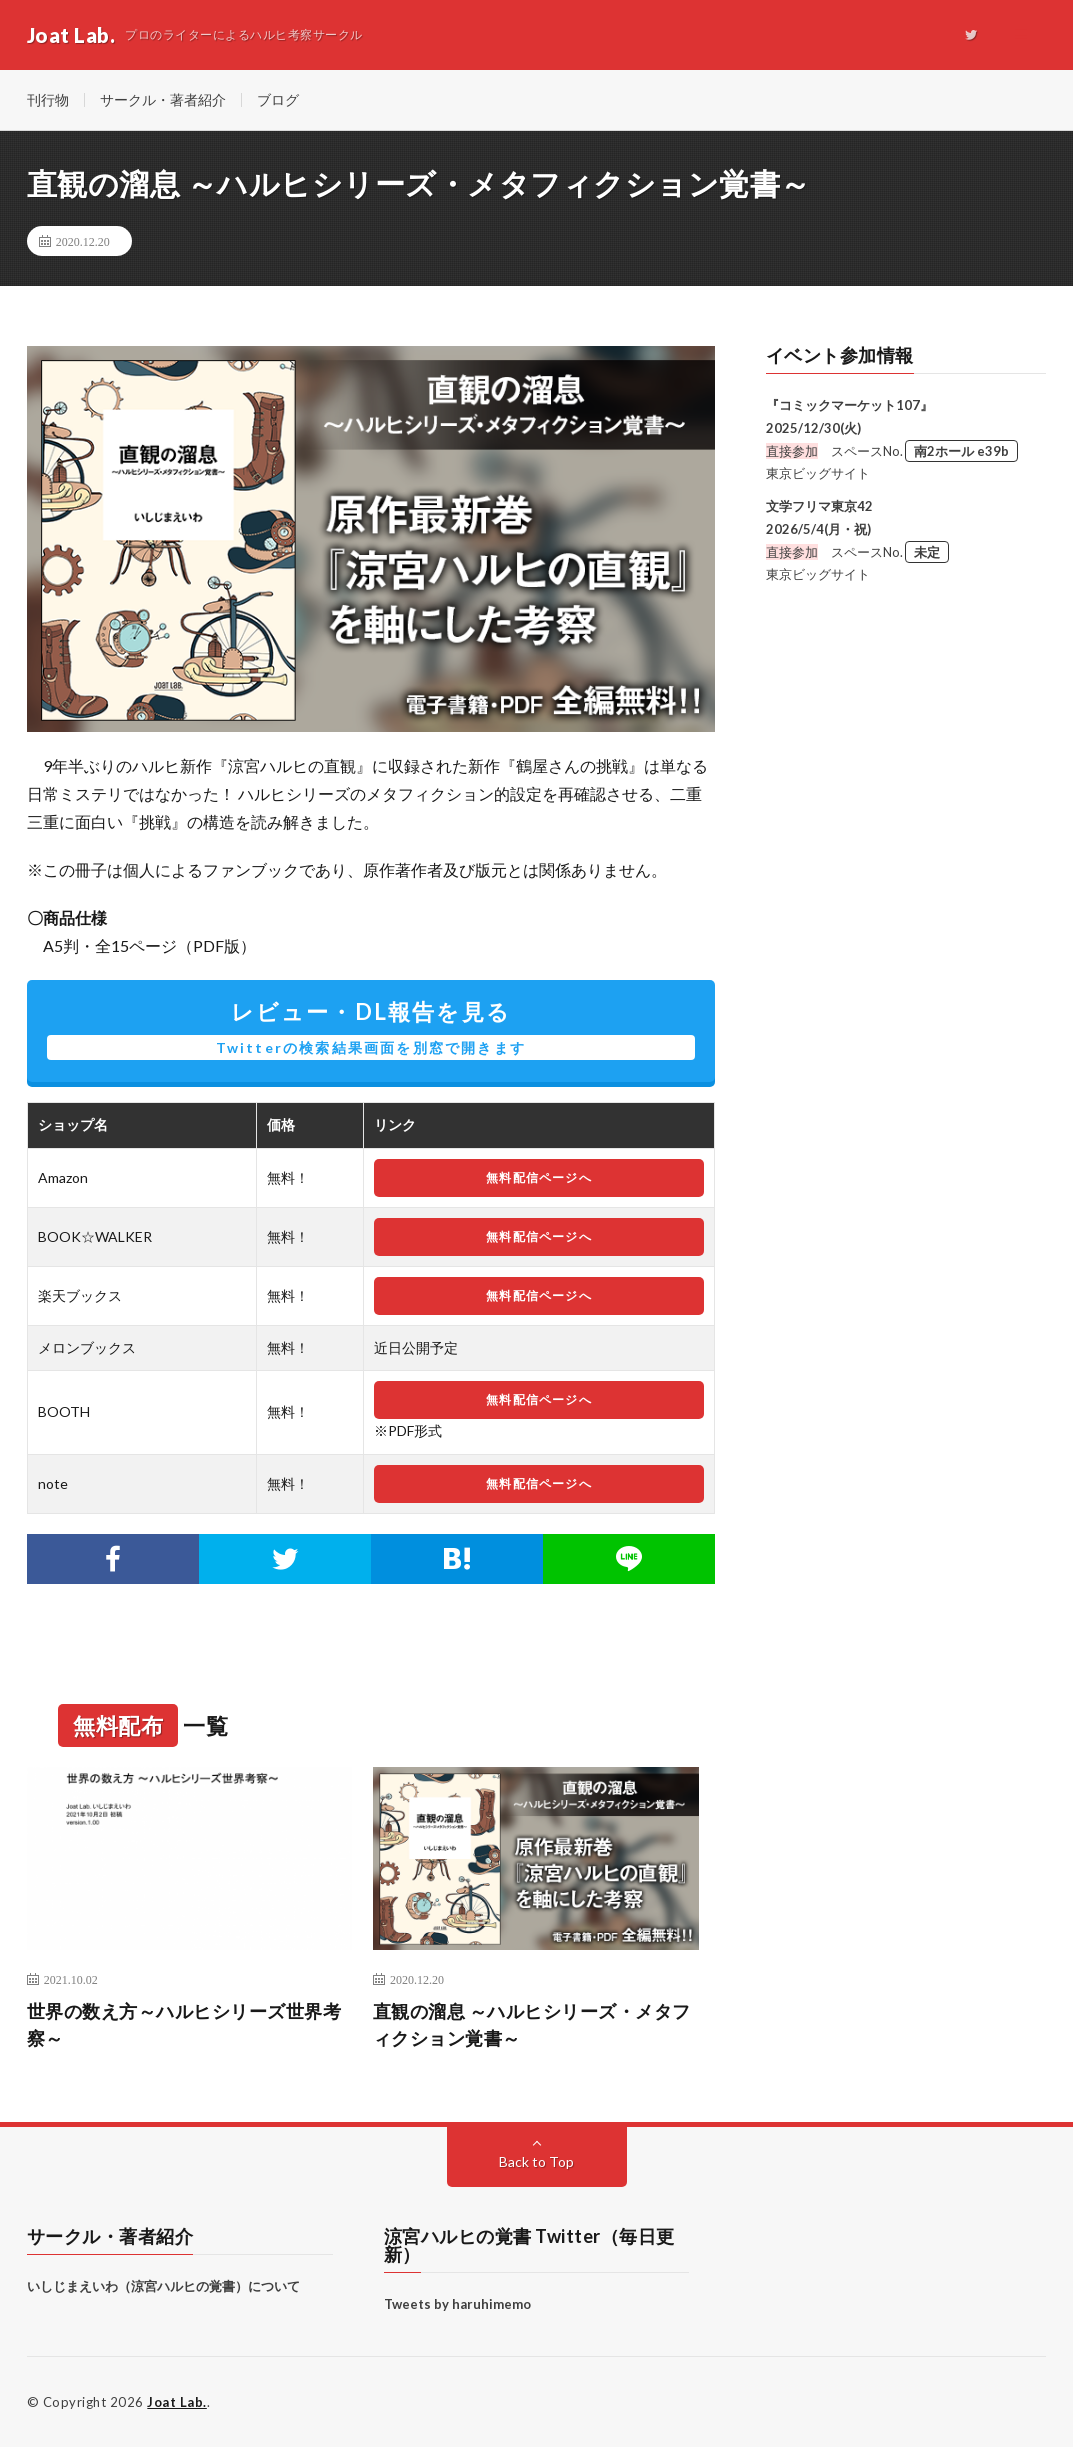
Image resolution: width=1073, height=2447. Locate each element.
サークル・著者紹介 (163, 99)
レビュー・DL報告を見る (371, 1029)
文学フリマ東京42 (819, 506)
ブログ (278, 99)
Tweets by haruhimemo (457, 2304)
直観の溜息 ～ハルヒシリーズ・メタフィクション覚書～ (532, 2024)
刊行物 (48, 99)
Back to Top (536, 2161)
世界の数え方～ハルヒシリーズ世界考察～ (184, 2024)
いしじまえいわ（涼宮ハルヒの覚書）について (163, 2286)
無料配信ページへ (539, 1177)
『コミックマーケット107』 (849, 405)
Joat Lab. (177, 2402)
